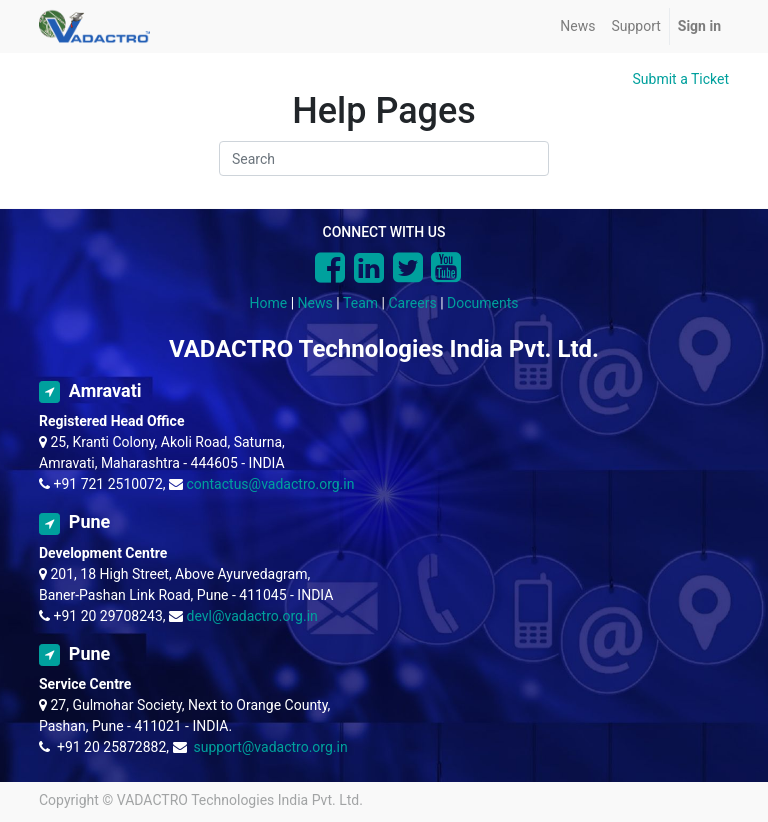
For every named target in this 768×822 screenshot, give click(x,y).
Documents (482, 303)
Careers (412, 303)
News (315, 303)
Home (269, 303)
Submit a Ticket (681, 79)
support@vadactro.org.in (270, 747)
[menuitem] (577, 26)
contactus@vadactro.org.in (271, 484)
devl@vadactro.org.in (252, 616)
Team (360, 303)
